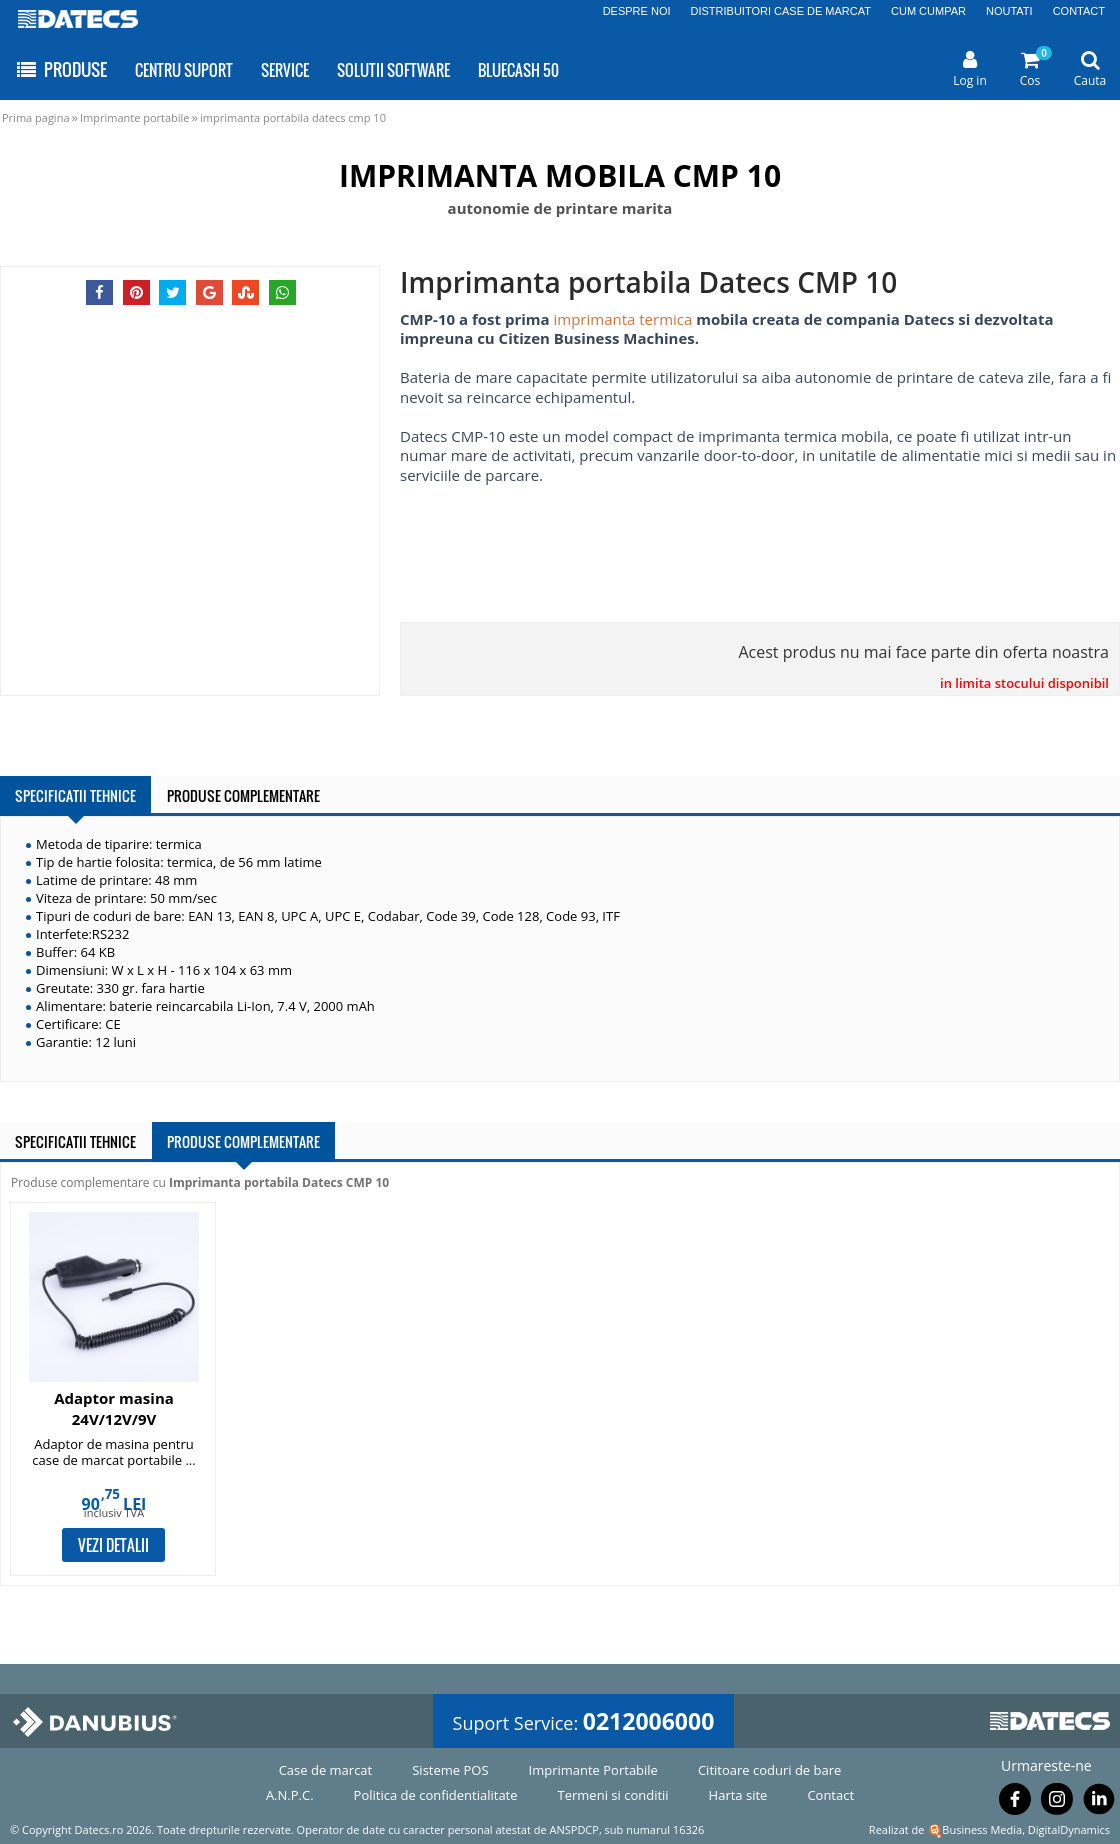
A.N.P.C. (290, 1795)
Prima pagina (36, 117)
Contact (830, 1795)
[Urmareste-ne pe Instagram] (1057, 1803)
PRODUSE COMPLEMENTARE (243, 795)
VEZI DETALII (113, 1545)
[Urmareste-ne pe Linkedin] (1099, 1803)
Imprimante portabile (135, 117)
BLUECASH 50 (518, 70)
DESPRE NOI (637, 11)
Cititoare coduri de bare (769, 1770)
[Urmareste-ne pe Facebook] (1015, 1803)
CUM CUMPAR (928, 11)
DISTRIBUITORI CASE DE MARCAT (781, 11)
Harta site (738, 1795)
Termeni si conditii (613, 1795)
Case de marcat (326, 1770)
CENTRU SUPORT (184, 70)
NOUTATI (1009, 11)
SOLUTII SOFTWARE (393, 70)
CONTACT (1079, 11)
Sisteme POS (450, 1770)
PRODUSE (60, 69)
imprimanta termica (622, 319)
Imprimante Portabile (593, 1770)
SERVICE (285, 70)
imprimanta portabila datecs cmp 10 (293, 117)
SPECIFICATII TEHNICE (75, 795)
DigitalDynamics (1069, 1829)
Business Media (982, 1829)
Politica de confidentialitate (436, 1795)
